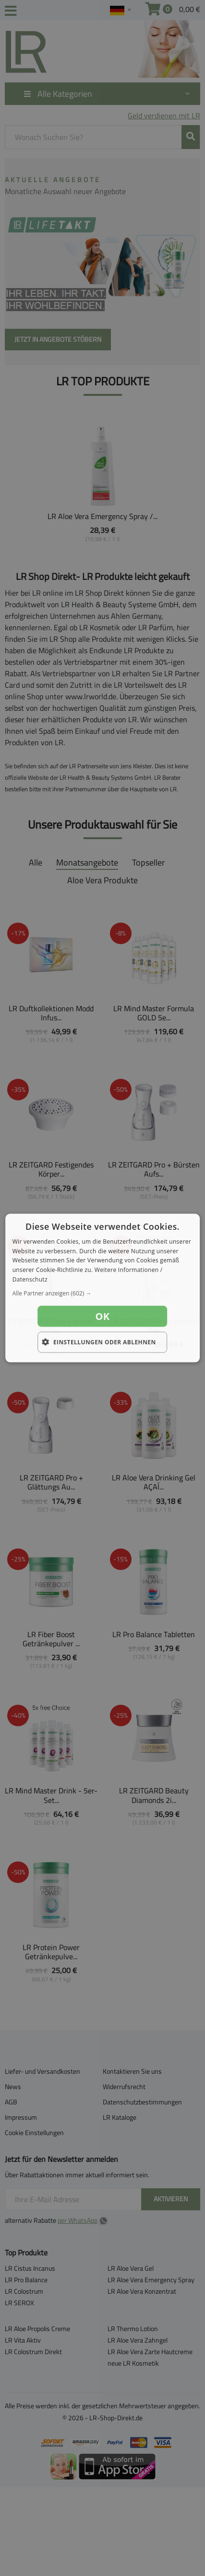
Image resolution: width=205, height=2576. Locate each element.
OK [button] (102, 1315)
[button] (102, 1293)
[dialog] (102, 1288)
